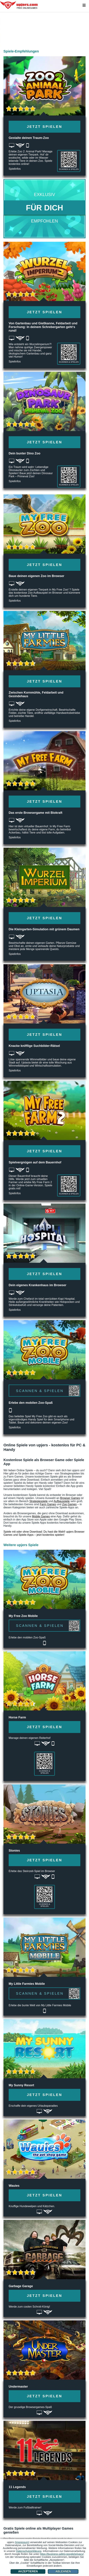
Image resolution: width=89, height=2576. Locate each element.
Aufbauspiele (62, 1501)
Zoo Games (69, 1504)
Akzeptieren (28, 2571)
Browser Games (70, 1498)
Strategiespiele (38, 1501)
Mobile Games (41, 1516)
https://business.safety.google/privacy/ (61, 2553)
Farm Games (48, 1504)
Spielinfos (15, 168)
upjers (19, 5)
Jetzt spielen (44, 126)
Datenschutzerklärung (28, 2551)
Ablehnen (63, 2571)
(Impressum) (22, 2542)
